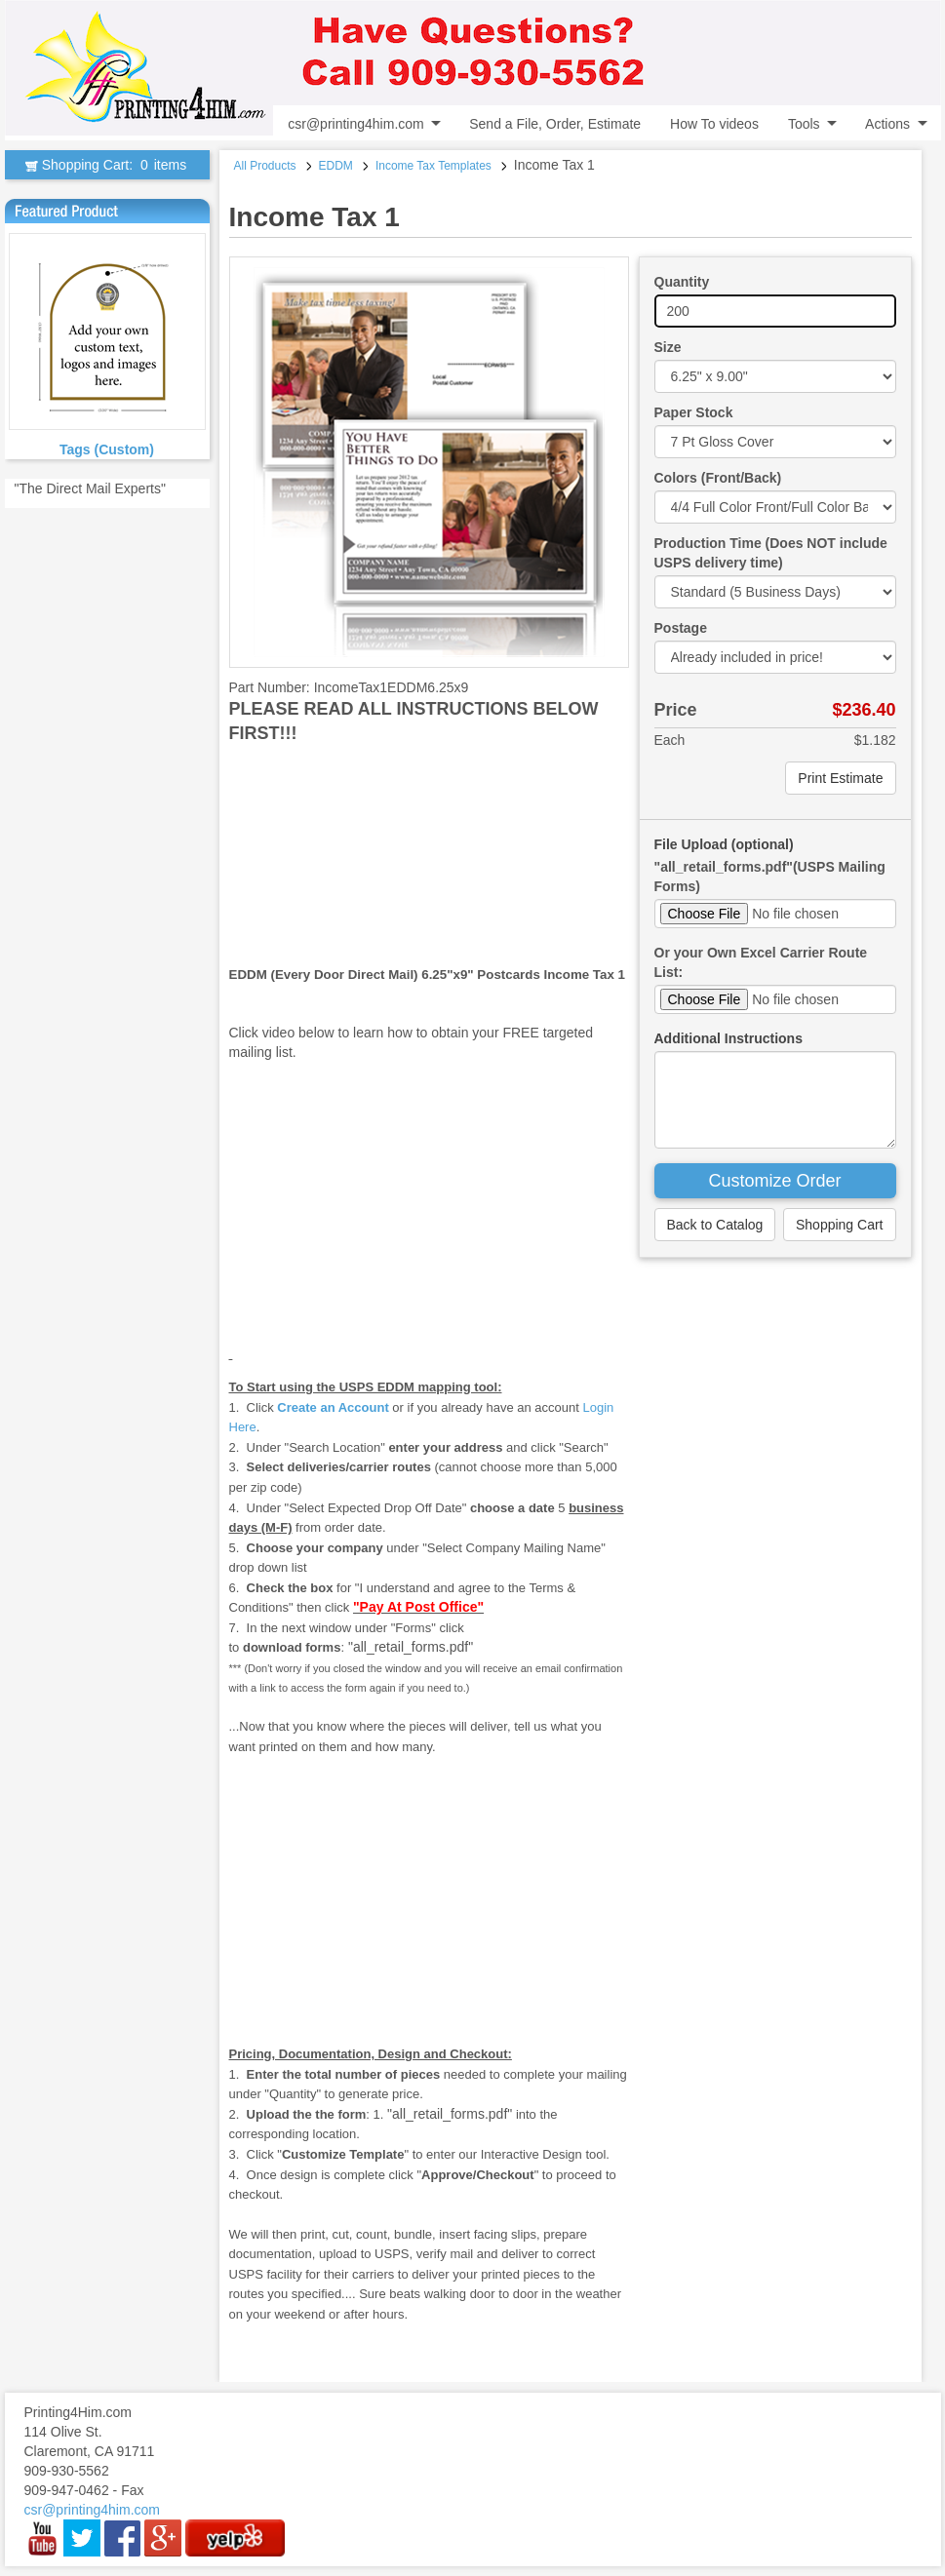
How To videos (714, 124)
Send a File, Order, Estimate (555, 124)
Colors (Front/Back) (718, 478)
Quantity (682, 282)
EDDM (336, 166)
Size (668, 347)
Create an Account (332, 1407)
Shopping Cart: (106, 165)
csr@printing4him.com (355, 124)
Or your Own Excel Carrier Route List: (761, 962)
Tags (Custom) (106, 449)
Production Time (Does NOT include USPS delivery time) (770, 552)
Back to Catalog (715, 1224)
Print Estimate (840, 778)
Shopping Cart (840, 1224)
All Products (265, 166)
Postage (680, 628)
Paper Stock (693, 412)
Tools (804, 124)
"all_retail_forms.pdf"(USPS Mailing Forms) (770, 876)
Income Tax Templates (433, 166)
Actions (887, 124)
